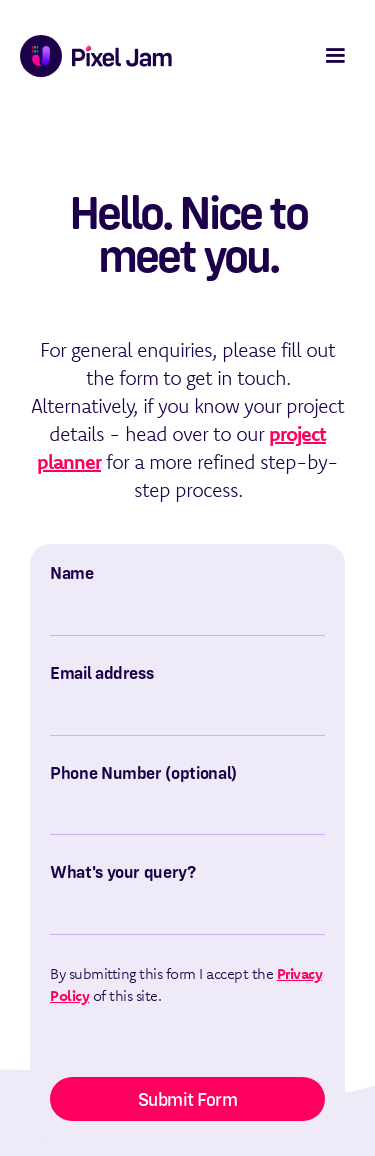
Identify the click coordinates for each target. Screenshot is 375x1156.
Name (72, 573)
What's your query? (123, 872)
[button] (335, 56)
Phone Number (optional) (143, 773)
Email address (101, 673)
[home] (91, 56)
